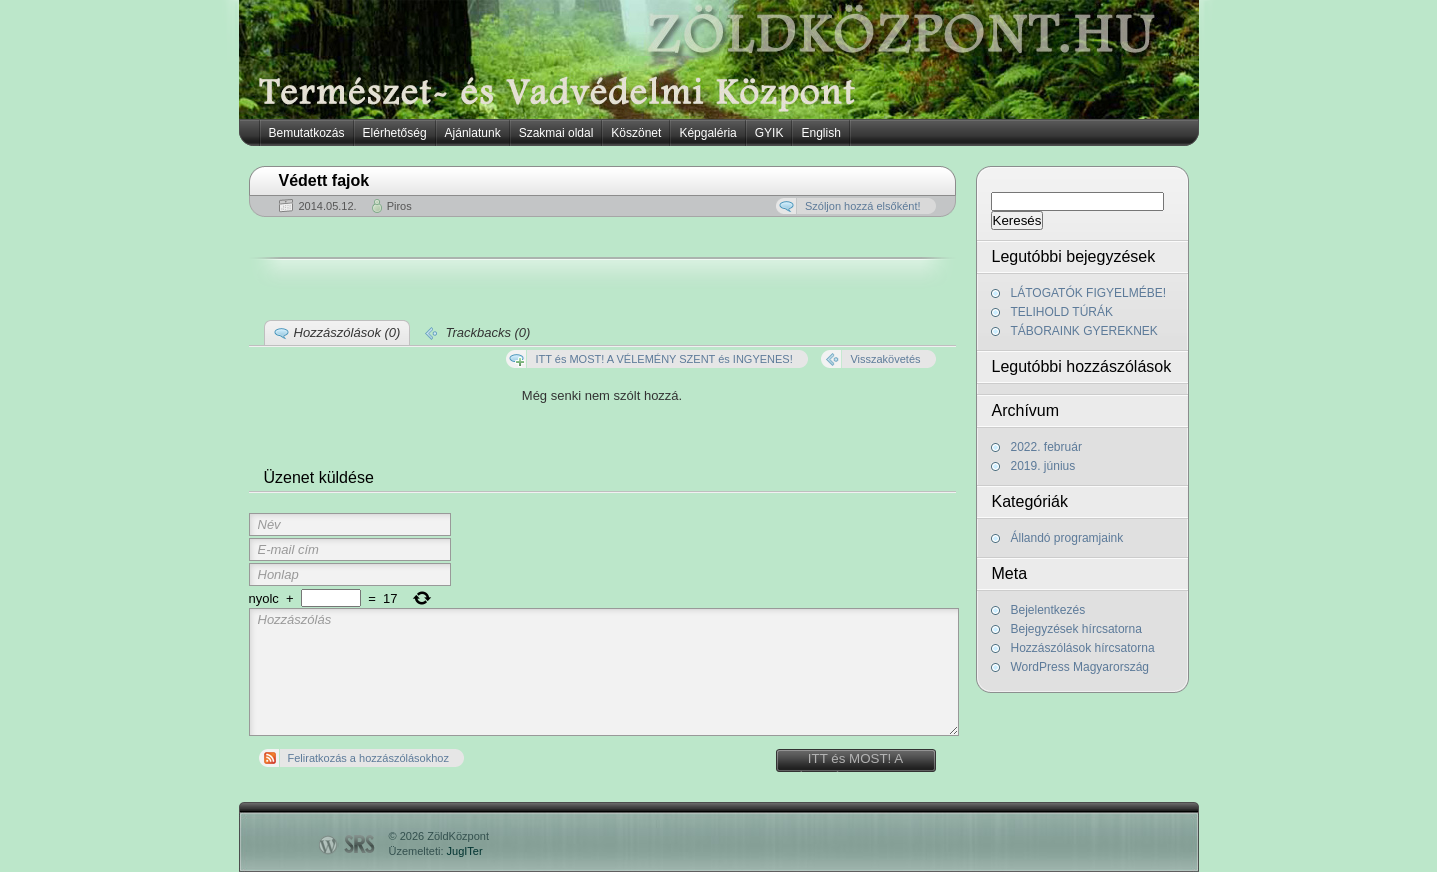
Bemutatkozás (307, 133)
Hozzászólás (604, 672)
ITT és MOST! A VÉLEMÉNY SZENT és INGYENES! (855, 761)
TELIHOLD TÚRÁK (1062, 312)
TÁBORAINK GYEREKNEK (1084, 331)
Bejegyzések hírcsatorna (1076, 629)
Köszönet (636, 133)
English (820, 133)
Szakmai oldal (556, 133)
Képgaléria (707, 133)
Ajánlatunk (473, 133)
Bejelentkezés (1048, 610)
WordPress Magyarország (1080, 667)
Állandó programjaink (1067, 538)
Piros (399, 206)
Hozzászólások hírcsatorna (1083, 648)
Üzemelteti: (436, 851)
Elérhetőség (395, 133)
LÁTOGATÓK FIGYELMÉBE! (1089, 293)
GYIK (769, 133)
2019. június (1043, 466)
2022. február (1046, 447)
